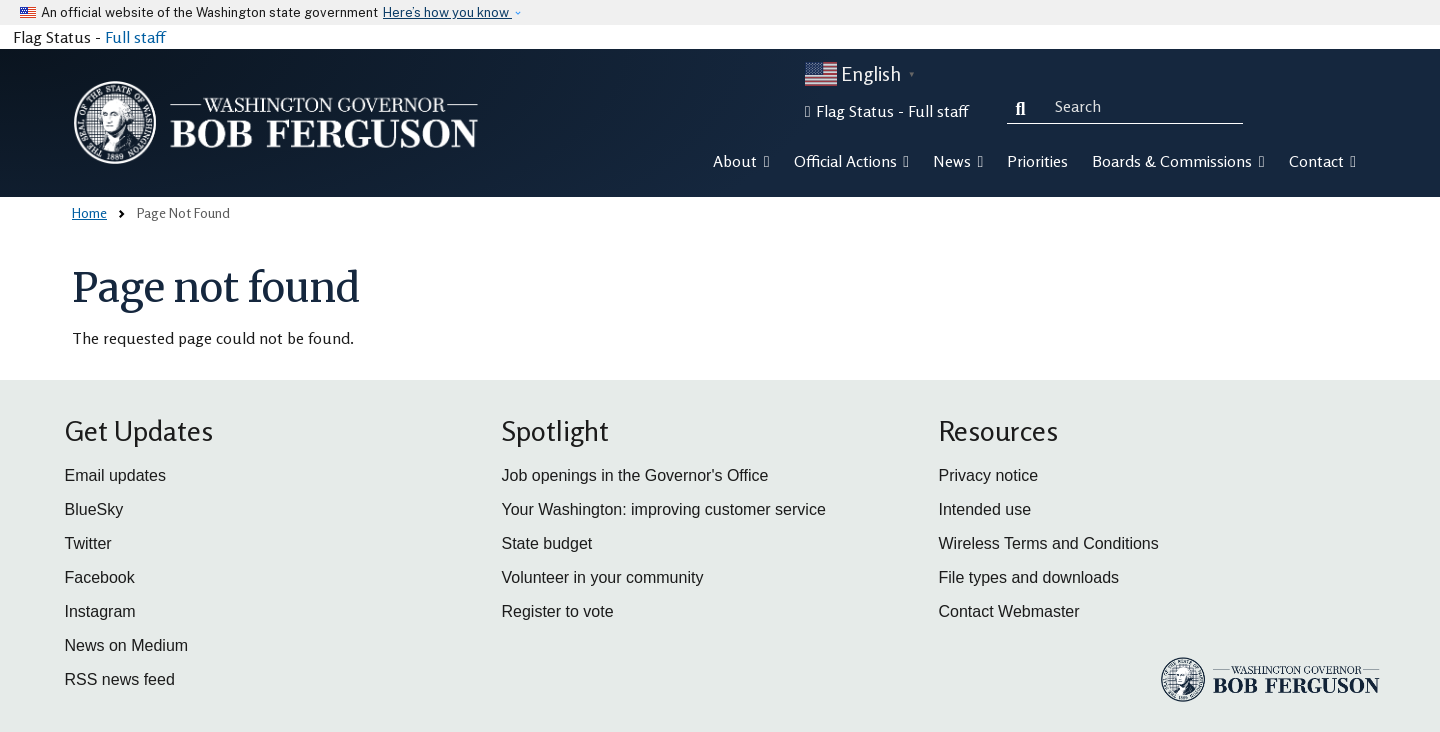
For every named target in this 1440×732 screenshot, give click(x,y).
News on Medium (127, 645)
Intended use (985, 509)
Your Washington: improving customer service (664, 509)
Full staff (135, 37)
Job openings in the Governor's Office (635, 475)
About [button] (741, 161)
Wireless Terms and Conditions (1049, 543)
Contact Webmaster (1009, 611)
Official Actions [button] (851, 161)
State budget (547, 543)
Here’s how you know (447, 12)
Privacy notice (989, 475)
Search (1025, 106)
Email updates (115, 475)
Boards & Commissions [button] (1178, 161)
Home (89, 212)
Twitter (88, 543)
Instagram (100, 611)
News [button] (958, 161)
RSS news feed (120, 679)
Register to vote (558, 611)
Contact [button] (1322, 161)
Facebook (100, 577)
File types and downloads (1029, 577)
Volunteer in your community (603, 577)
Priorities (1037, 161)
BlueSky (94, 509)
